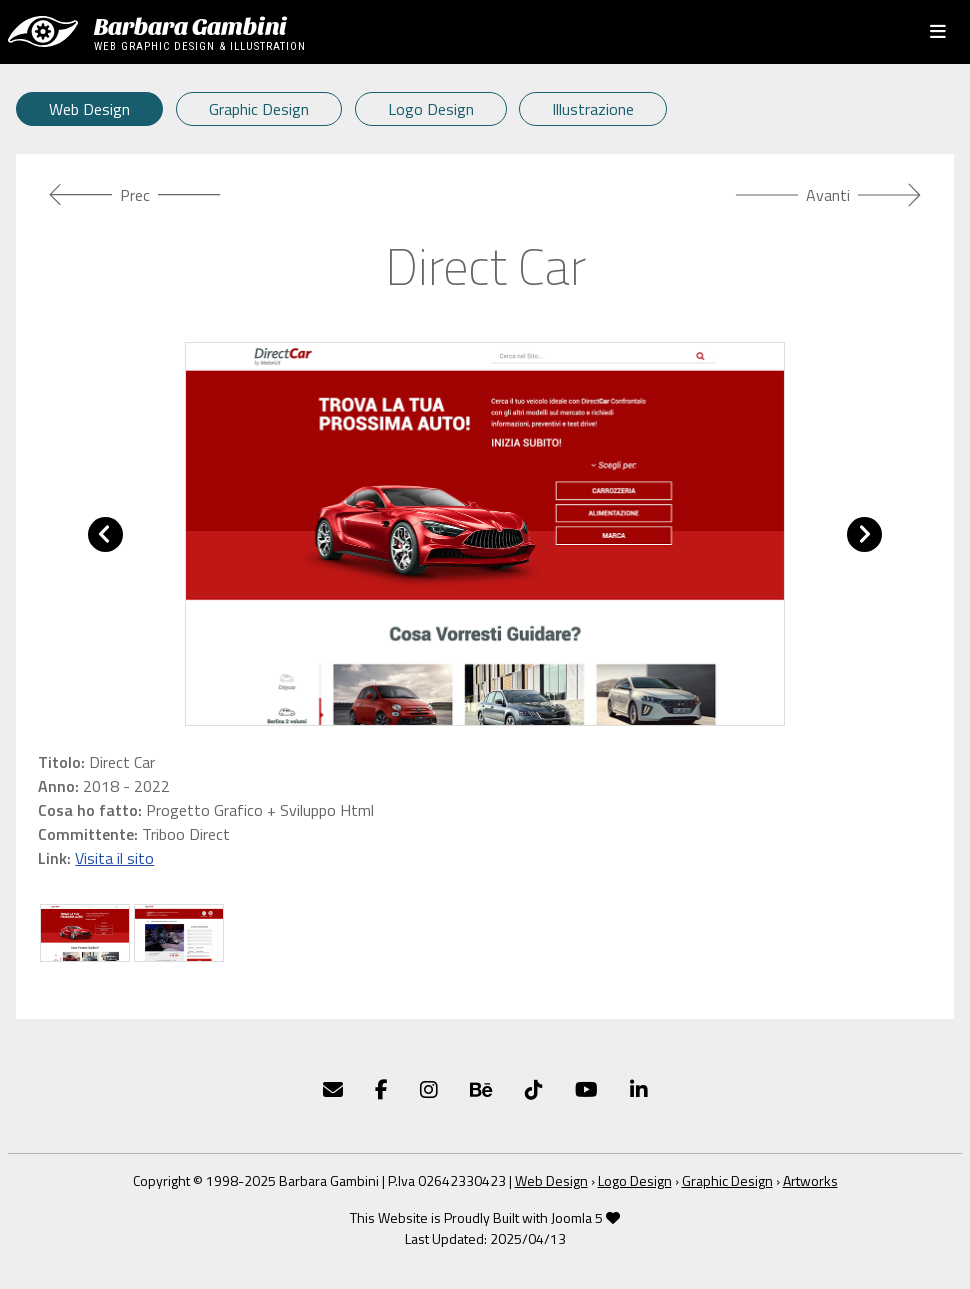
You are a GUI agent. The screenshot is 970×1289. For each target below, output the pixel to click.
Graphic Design (259, 109)
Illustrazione (593, 109)
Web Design (89, 109)
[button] (105, 534)
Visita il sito (114, 858)
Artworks (810, 1180)
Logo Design (431, 109)
